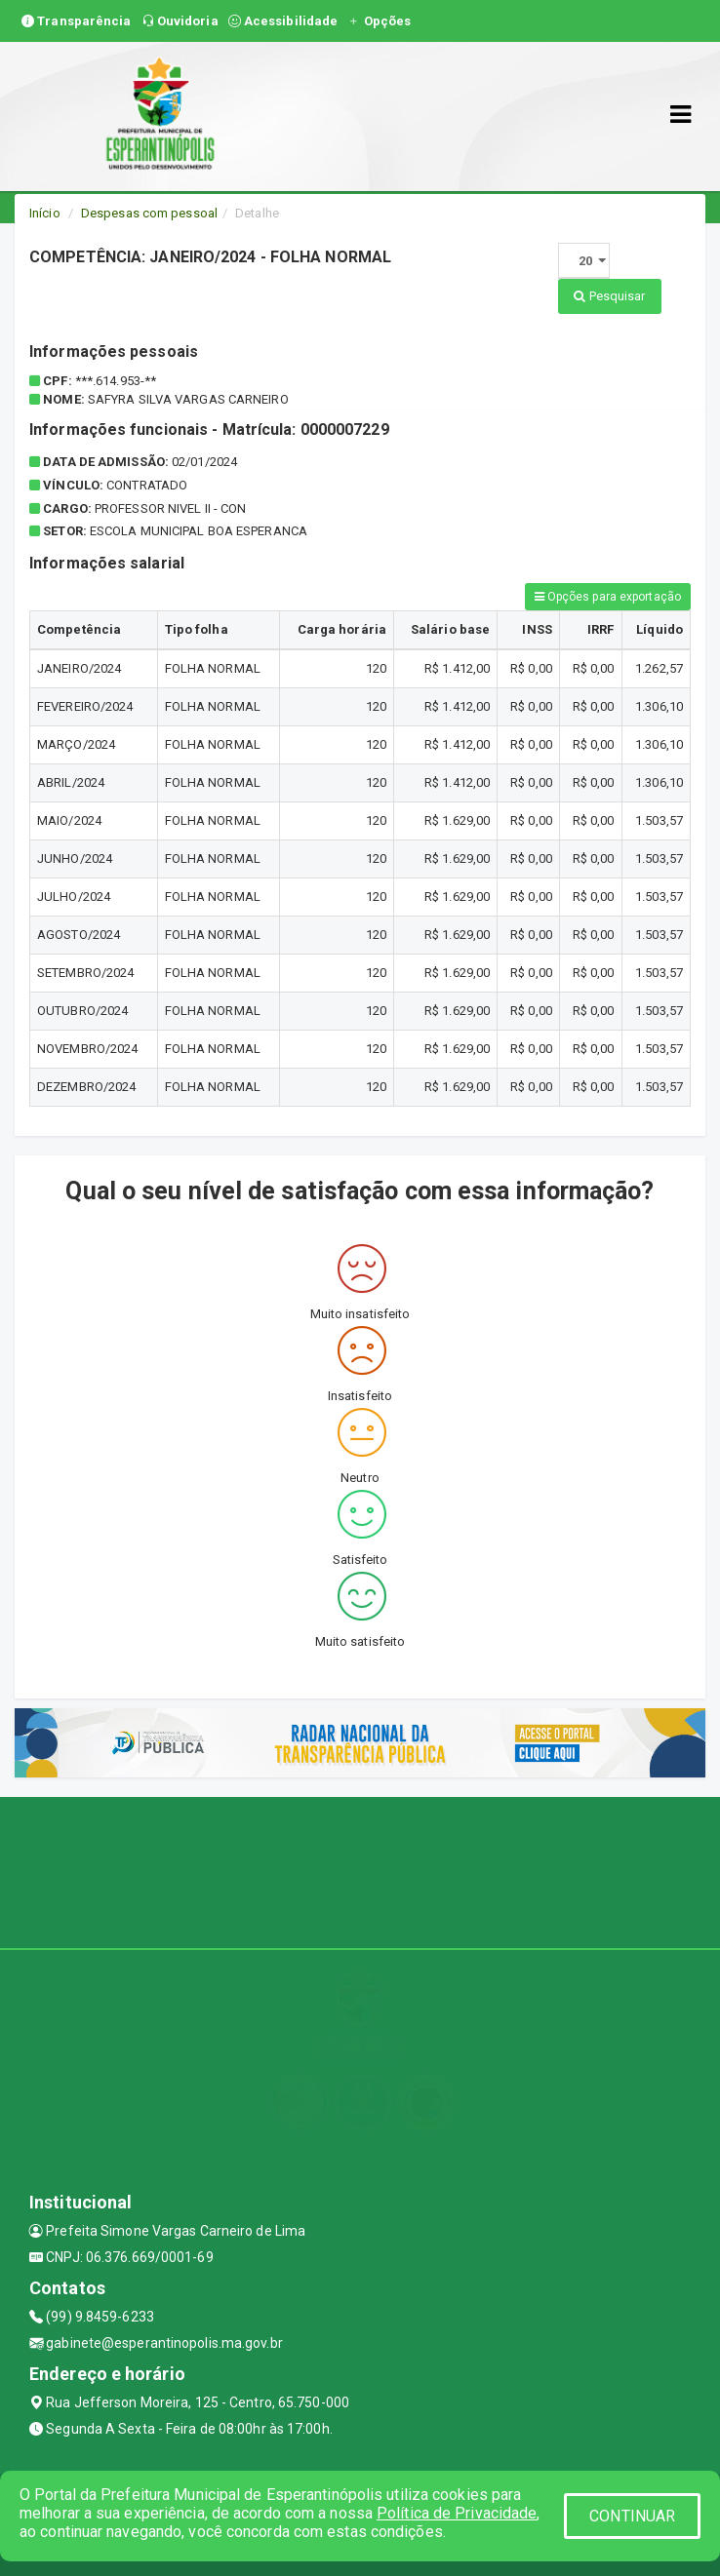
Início (44, 213)
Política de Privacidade (457, 2513)
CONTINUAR (632, 2516)
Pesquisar (609, 296)
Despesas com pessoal (149, 213)
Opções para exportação (608, 597)
